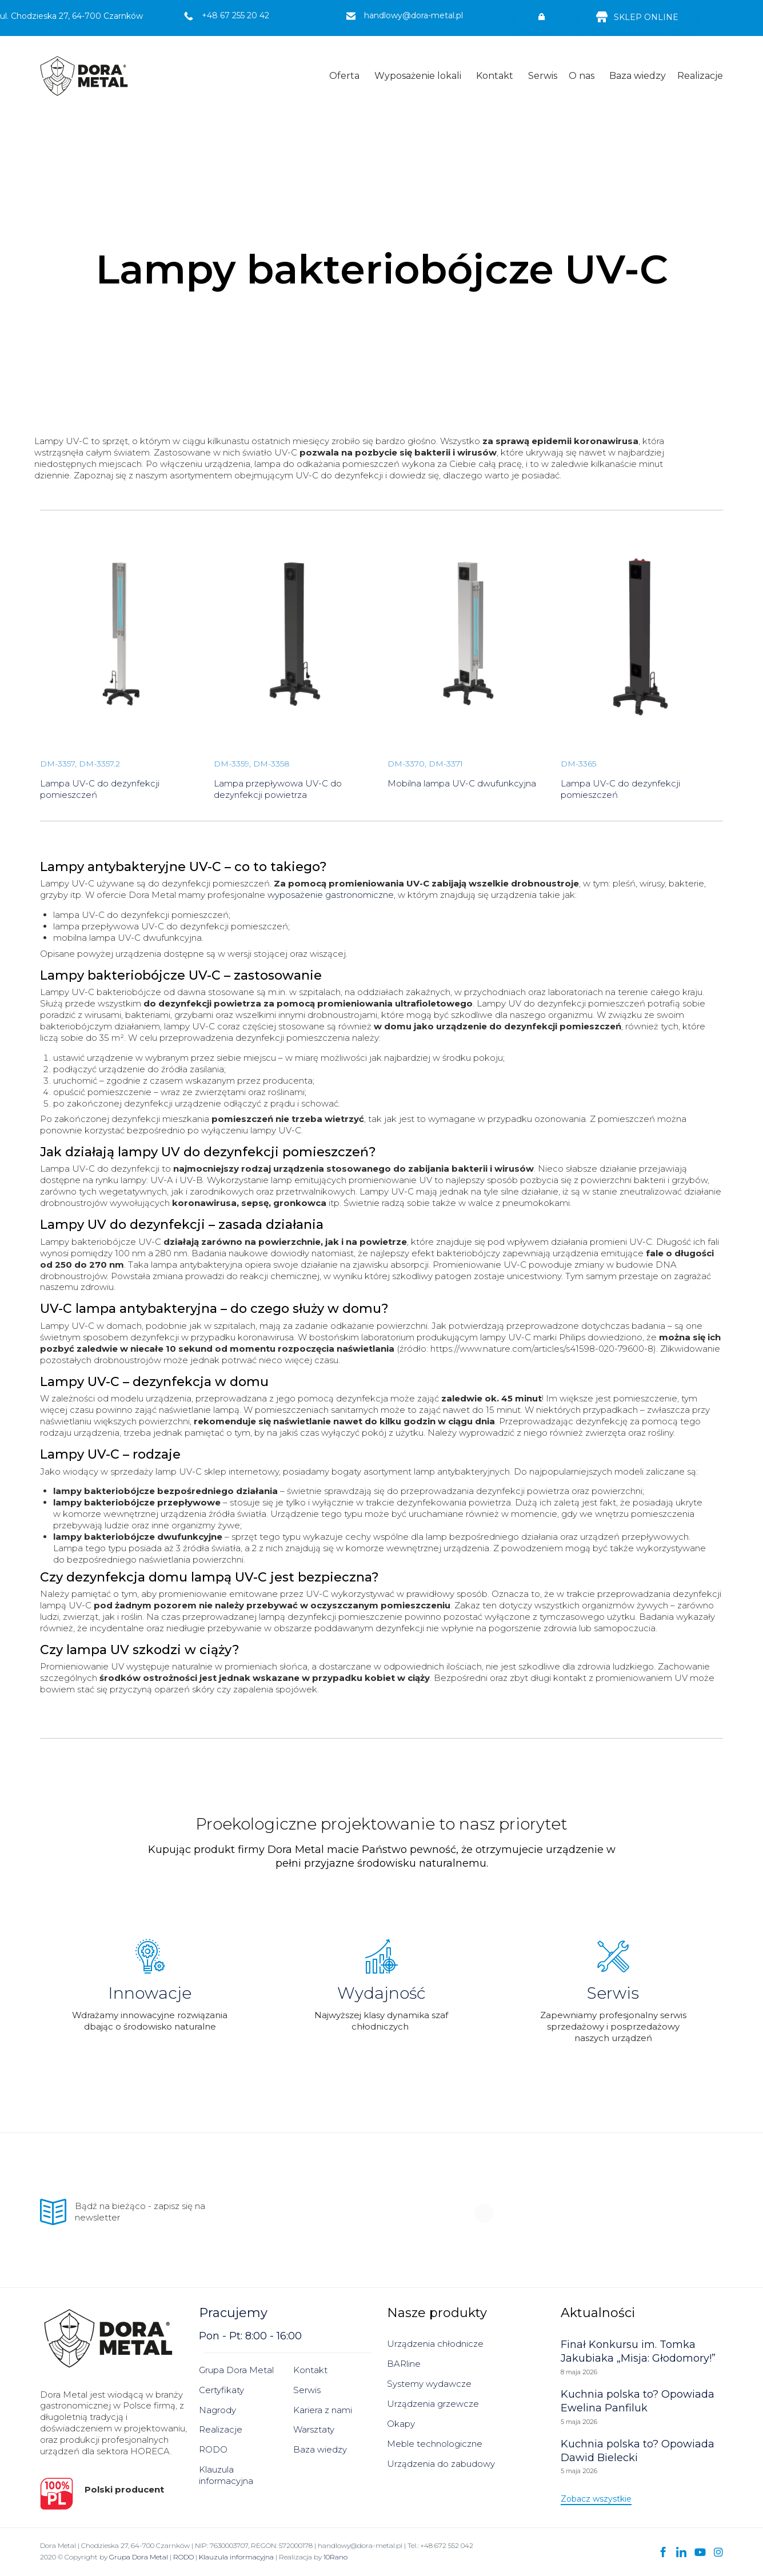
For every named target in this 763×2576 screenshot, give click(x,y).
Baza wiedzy (637, 75)
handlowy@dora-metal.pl (413, 15)
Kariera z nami (322, 2410)
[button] (541, 17)
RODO (213, 2449)
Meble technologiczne (434, 2443)
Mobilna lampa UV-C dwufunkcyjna (462, 783)
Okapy (401, 2423)
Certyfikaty (221, 2390)
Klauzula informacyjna (226, 2475)
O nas (581, 75)
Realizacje (700, 75)
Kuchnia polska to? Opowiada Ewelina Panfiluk (637, 2401)
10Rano (335, 2557)
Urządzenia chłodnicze (435, 2343)
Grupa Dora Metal (236, 2370)
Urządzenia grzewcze (433, 2403)
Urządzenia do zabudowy (441, 2463)
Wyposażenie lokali (417, 75)
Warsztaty (313, 2429)
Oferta (344, 75)
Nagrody (217, 2410)
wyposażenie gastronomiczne (330, 894)
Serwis (542, 75)
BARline (404, 2363)
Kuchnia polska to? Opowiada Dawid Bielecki (637, 2451)
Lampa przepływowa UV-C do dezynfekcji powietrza (278, 789)
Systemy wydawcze (429, 2383)
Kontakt (494, 75)
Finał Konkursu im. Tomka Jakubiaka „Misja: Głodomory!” (638, 2351)
